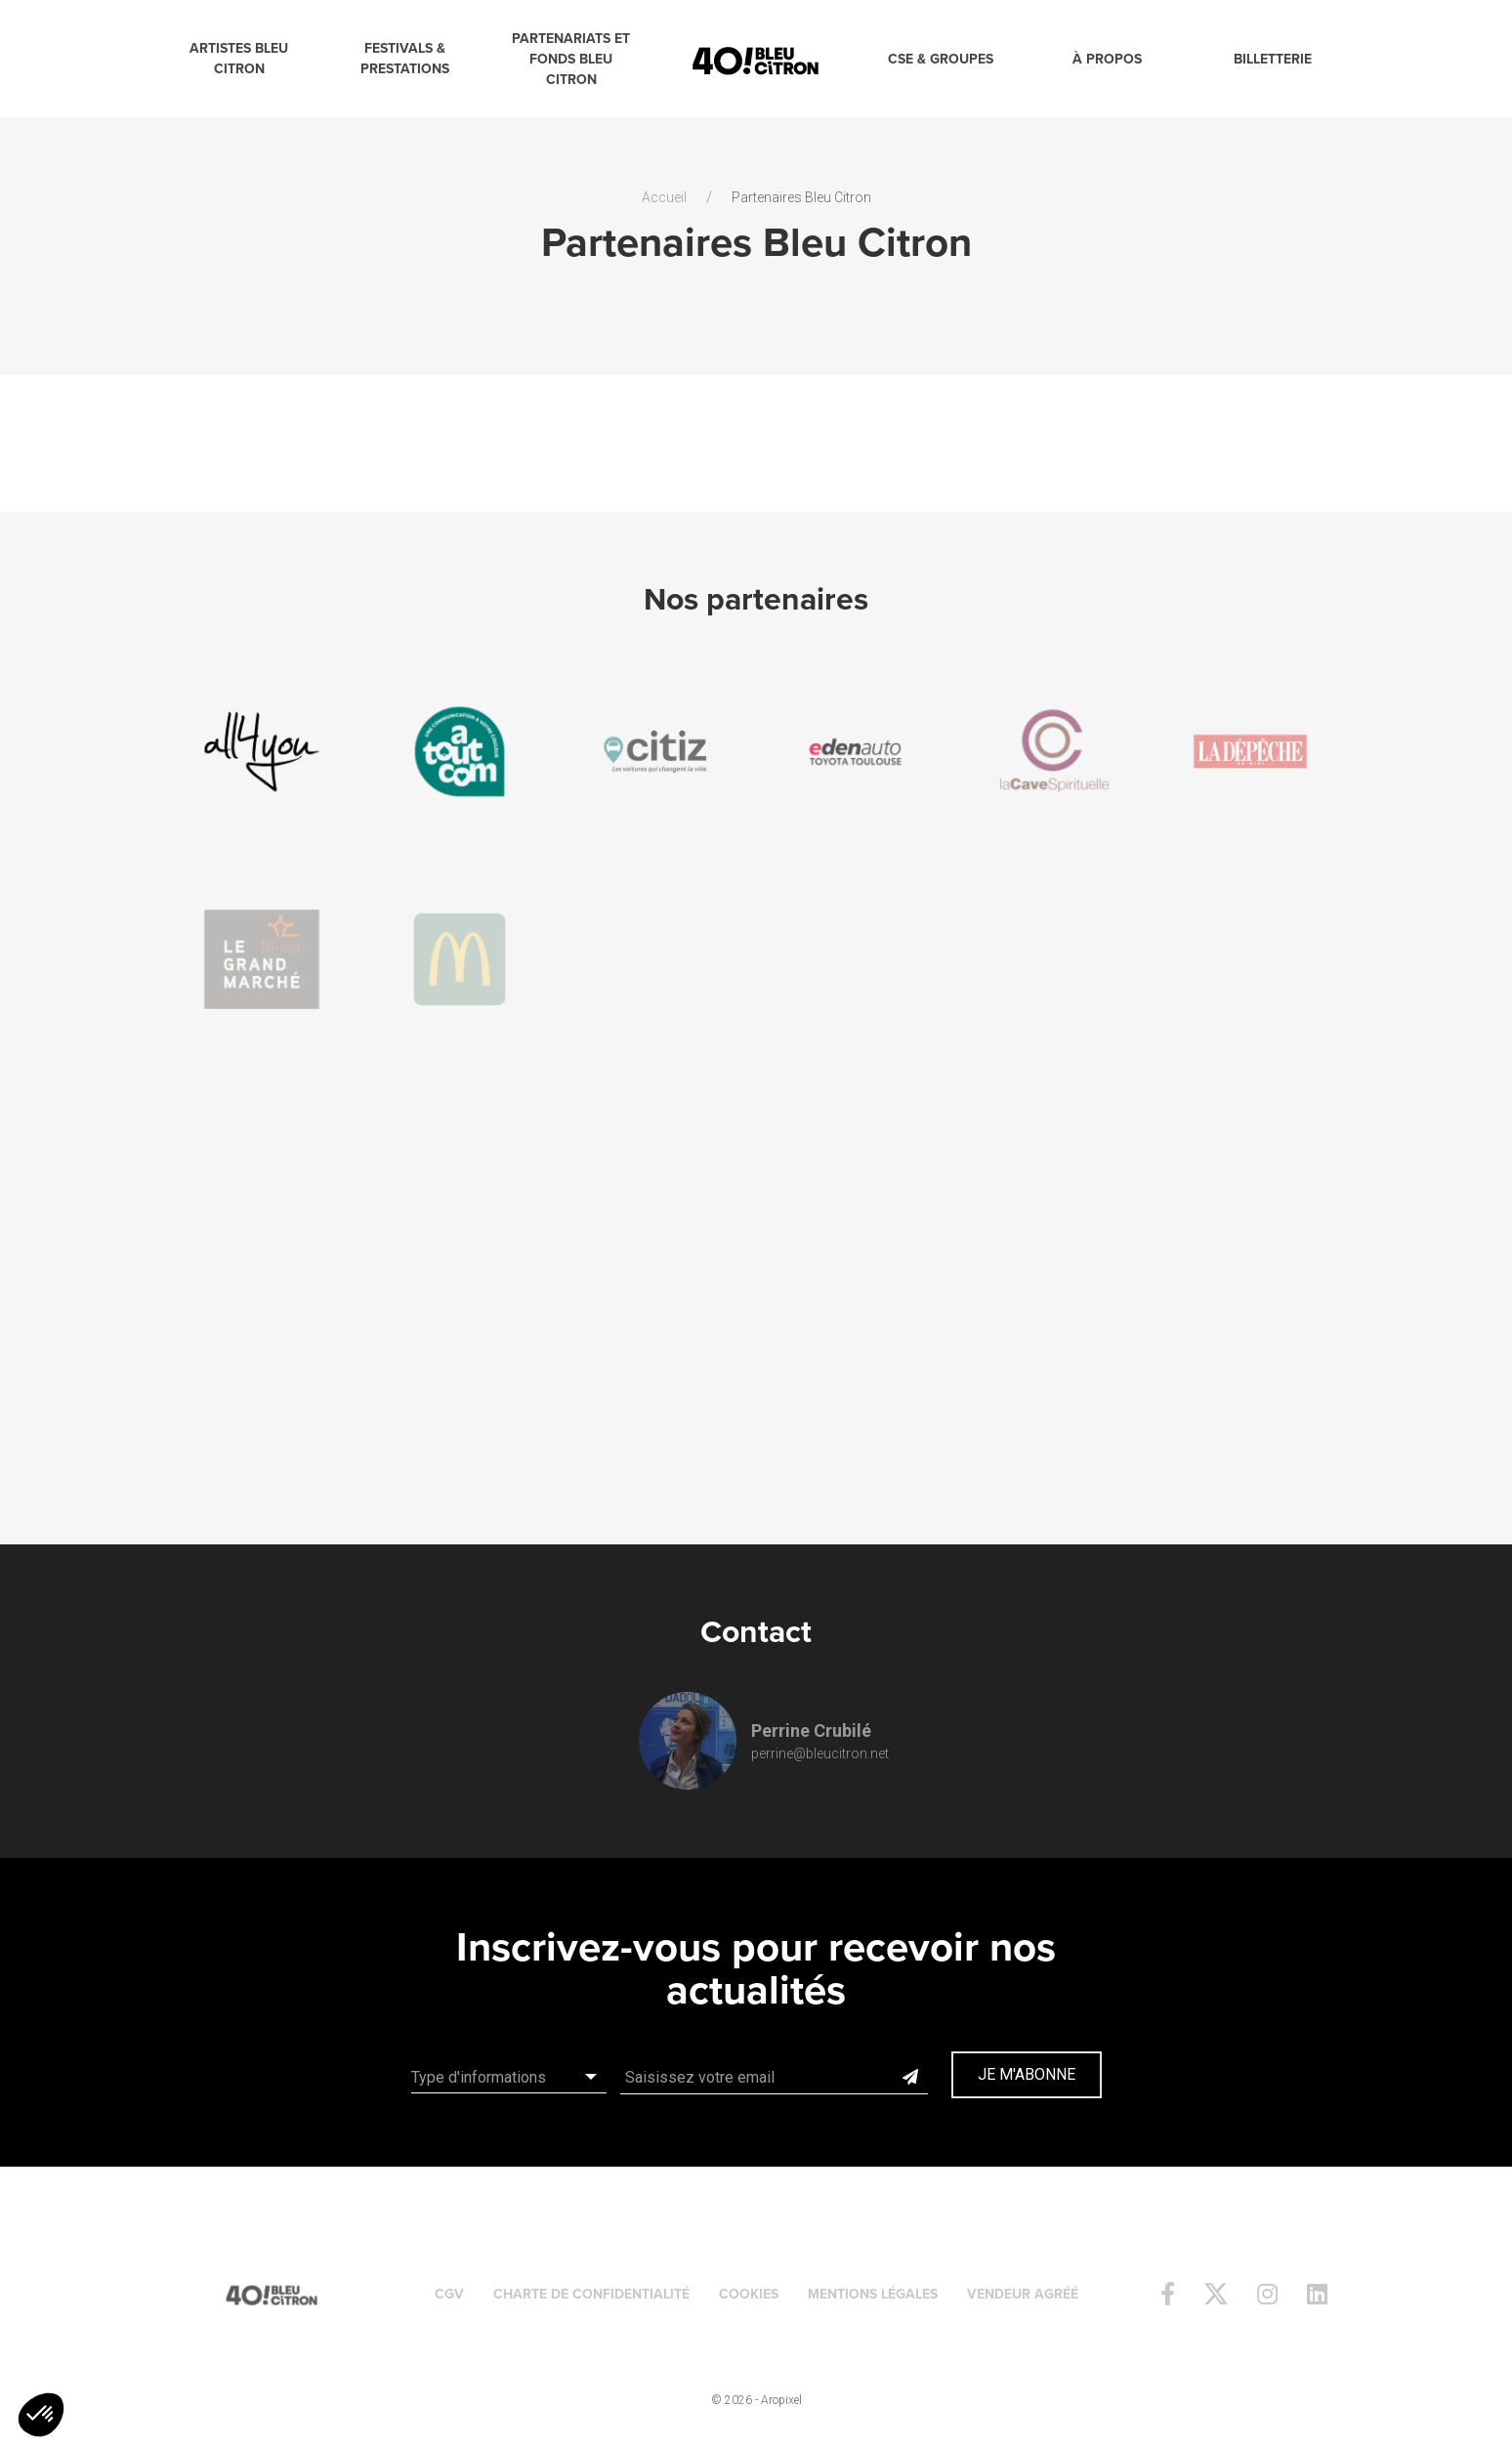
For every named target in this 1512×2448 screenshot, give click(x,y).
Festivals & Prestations (404, 58)
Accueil (664, 197)
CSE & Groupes (940, 59)
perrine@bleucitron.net (820, 1753)
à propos (1107, 59)
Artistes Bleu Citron (238, 58)
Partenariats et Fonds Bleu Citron (571, 59)
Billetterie (1273, 59)
